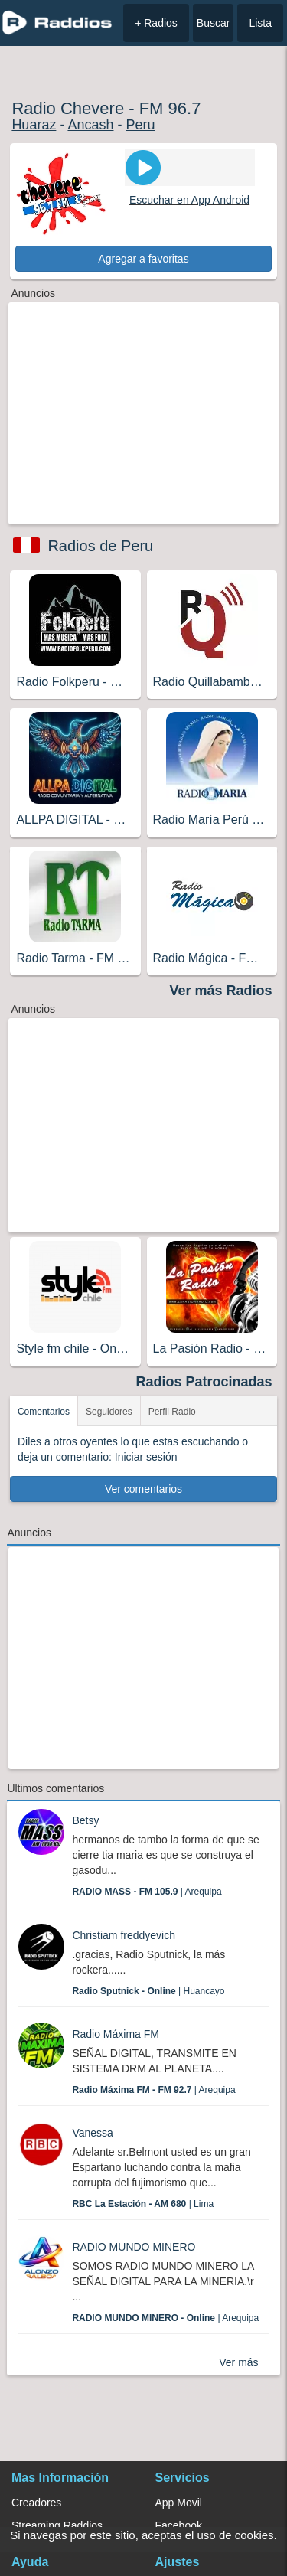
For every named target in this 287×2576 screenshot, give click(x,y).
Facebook (178, 2525)
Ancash (90, 124)
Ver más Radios (221, 990)
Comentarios (44, 1411)
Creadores (36, 2502)
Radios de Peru (100, 545)
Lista (260, 23)
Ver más (238, 2362)
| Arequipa (146, 1891)
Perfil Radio (172, 1411)
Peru (140, 124)
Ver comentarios (143, 1489)
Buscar (213, 23)
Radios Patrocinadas (204, 1381)
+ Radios (156, 23)
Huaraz (33, 124)
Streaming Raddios (57, 2525)
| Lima (143, 2204)
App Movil (178, 2502)
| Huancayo (148, 1991)
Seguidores (109, 1411)
